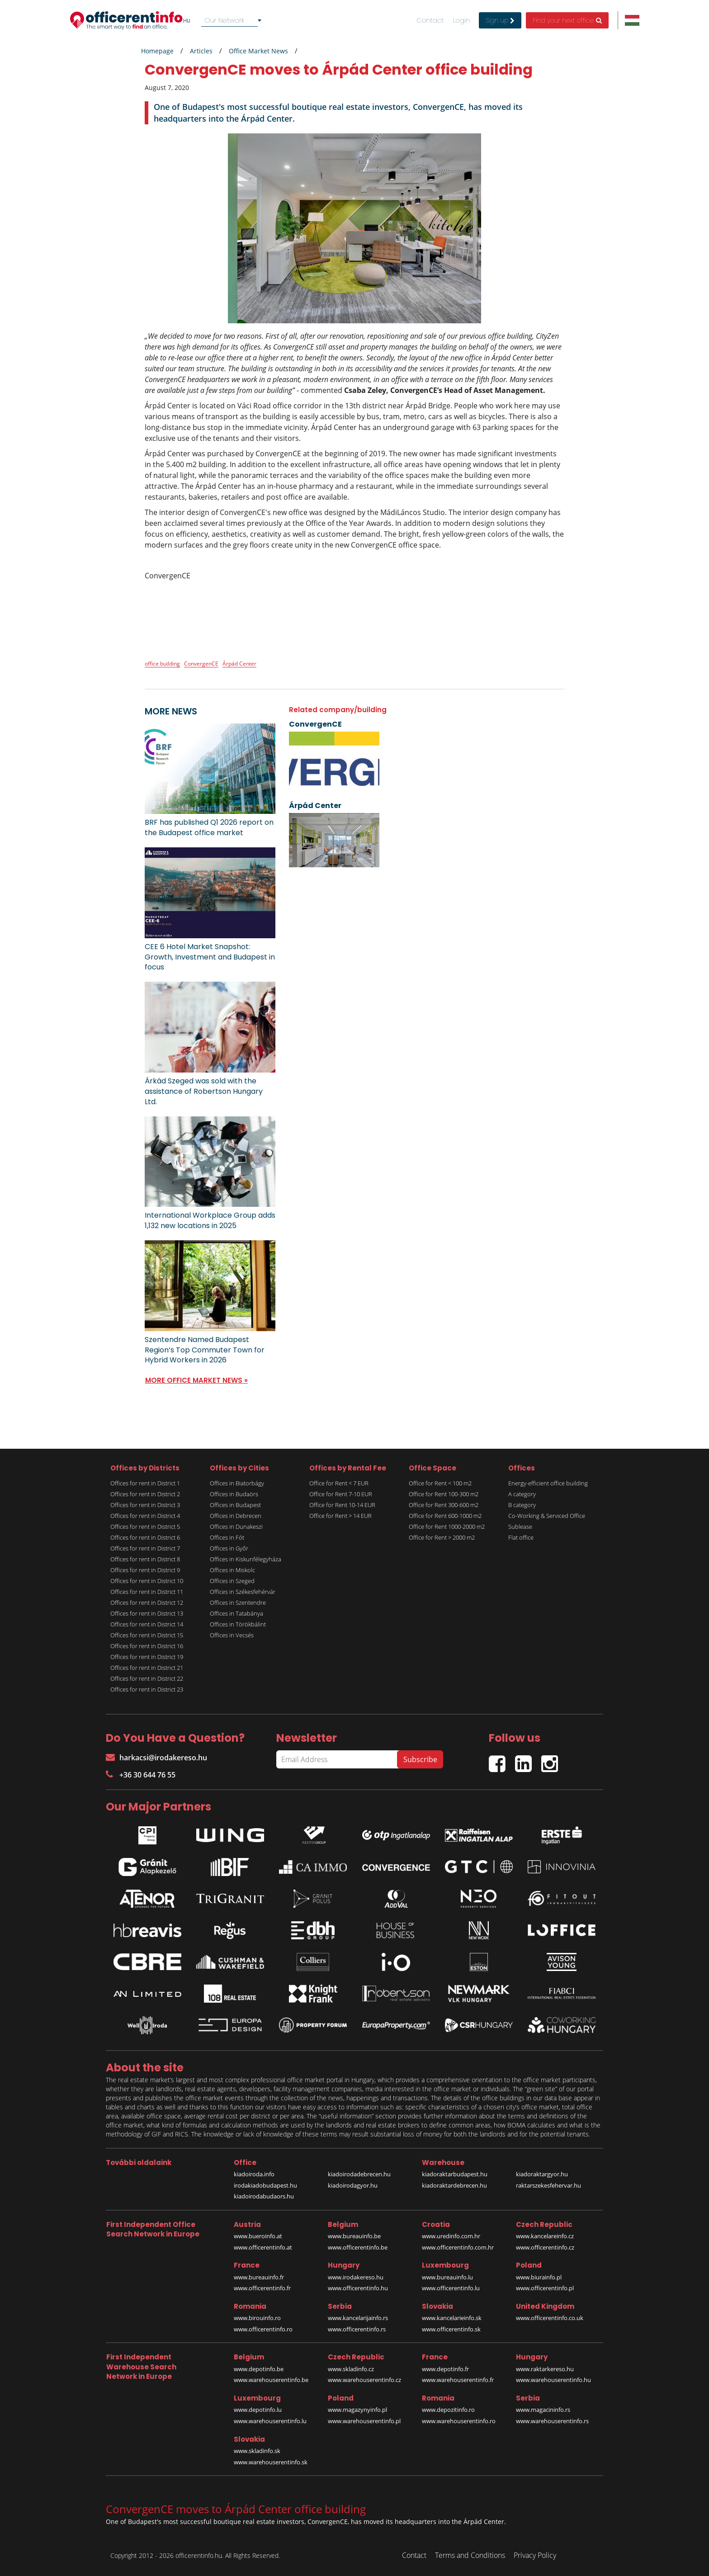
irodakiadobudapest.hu (265, 2185)
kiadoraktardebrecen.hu (454, 2185)
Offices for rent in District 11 (146, 1592)
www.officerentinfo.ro (263, 2329)
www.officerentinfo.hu (358, 2288)
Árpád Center (239, 663)
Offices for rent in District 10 (146, 1581)
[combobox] (233, 20)
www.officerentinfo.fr (262, 2288)
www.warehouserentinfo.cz (364, 2380)
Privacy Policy (535, 2555)
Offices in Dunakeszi (236, 1526)
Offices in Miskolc (232, 1570)
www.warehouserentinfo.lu (270, 2421)
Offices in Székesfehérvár (242, 1592)
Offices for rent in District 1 (145, 1483)
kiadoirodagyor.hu (353, 2185)
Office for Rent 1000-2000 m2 (447, 1526)
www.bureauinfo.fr (259, 2277)
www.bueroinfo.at (258, 2236)
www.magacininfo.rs (543, 2410)
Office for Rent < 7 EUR (339, 1483)
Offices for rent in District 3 (145, 1505)
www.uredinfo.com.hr (451, 2236)
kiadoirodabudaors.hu (264, 2196)
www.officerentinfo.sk (451, 2329)
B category (522, 1505)
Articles (201, 51)
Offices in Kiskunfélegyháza (245, 1559)
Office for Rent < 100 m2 (440, 1483)
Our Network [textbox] (224, 20)
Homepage (157, 51)
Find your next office (567, 20)
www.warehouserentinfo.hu (553, 2380)
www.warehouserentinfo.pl (364, 2421)
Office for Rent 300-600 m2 (443, 1505)
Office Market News (258, 51)
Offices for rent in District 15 (146, 1635)
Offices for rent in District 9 (145, 1570)
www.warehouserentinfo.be (271, 2380)
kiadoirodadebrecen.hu (359, 2174)
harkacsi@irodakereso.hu (156, 1758)
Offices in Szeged (232, 1581)
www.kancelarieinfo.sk (452, 2318)
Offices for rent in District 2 (145, 1494)
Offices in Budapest (235, 1505)
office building (162, 663)
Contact (430, 20)
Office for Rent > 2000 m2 (442, 1537)
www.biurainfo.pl (539, 2277)
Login (461, 20)
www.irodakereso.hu (355, 2277)
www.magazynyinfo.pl (357, 2410)
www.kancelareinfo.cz (545, 2236)
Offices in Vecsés (232, 1635)
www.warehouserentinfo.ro (459, 2421)
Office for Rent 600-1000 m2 (445, 1516)
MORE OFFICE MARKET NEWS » (196, 1380)
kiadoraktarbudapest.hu (454, 2174)
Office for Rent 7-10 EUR (340, 1494)
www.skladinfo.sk (257, 2451)
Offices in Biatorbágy (237, 1483)
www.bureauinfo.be (354, 2236)
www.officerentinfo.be (358, 2247)
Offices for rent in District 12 (146, 1602)
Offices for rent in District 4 (145, 1516)
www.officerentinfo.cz (545, 2247)
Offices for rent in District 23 (146, 1689)
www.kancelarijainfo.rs (358, 2318)
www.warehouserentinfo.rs (552, 2421)
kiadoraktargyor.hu (542, 2174)
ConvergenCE (201, 663)
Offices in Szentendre (238, 1602)
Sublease (520, 1526)
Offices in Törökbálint (238, 1624)
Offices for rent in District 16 (146, 1646)
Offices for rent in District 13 (146, 1613)
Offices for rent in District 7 (145, 1548)
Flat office (521, 1537)
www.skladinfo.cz (351, 2369)
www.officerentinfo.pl (545, 2288)
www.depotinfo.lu (258, 2410)
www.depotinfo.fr (445, 2369)
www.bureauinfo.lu (447, 2277)
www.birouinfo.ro (257, 2318)
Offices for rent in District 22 (146, 1678)
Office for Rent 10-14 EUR (342, 1505)
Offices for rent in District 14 (146, 1624)
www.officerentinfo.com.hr (458, 2247)
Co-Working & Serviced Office (546, 1516)
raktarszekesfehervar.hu (548, 2185)
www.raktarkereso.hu (545, 2369)
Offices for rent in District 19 (146, 1657)
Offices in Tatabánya (236, 1613)
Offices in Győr (229, 1548)
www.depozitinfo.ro (448, 2410)
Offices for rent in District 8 (145, 1559)
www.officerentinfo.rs (357, 2329)
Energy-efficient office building (548, 1483)
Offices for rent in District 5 (145, 1526)
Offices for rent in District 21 (146, 1668)
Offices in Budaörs (234, 1494)
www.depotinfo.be (259, 2369)
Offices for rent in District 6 (145, 1537)
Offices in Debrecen (235, 1516)
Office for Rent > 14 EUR (340, 1516)
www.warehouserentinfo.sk (270, 2462)
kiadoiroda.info (254, 2174)
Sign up (500, 20)
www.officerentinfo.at (263, 2247)
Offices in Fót (227, 1537)
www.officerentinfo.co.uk (549, 2318)
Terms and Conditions (470, 2555)
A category (522, 1494)
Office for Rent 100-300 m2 (443, 1494)
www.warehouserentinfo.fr (458, 2380)
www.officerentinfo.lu (451, 2288)
